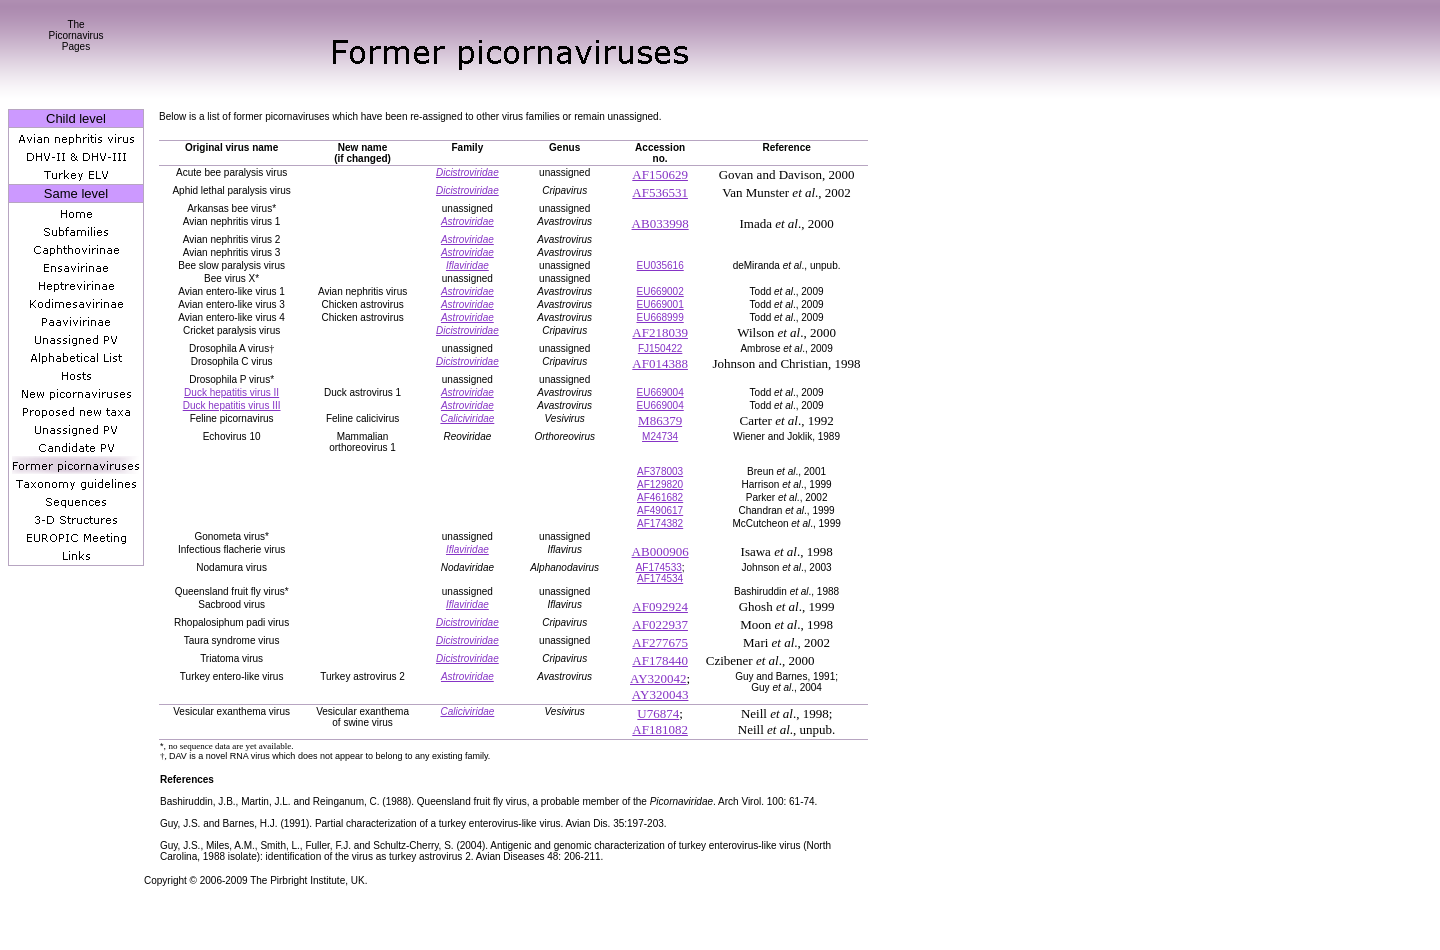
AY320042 (658, 678)
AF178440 (660, 660)
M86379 (660, 420)
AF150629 (660, 174)
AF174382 (660, 523)
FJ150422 (660, 348)
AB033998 (660, 223)
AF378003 (660, 471)
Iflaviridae (467, 265)
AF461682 (660, 497)
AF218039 (660, 332)
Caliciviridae (467, 418)
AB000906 (660, 551)
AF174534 (660, 578)
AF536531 (660, 192)
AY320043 (660, 694)
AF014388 (660, 363)
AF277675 (660, 642)
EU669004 (659, 392)
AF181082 (660, 729)
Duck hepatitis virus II (231, 392)
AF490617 (660, 510)
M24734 (660, 436)
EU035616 (659, 265)
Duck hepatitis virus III (232, 405)
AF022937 (660, 624)
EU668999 (659, 317)
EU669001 (659, 304)
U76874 (658, 713)
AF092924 (660, 606)
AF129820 (660, 484)
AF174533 (659, 567)
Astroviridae (467, 221)
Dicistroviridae (467, 172)
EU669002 (659, 291)
